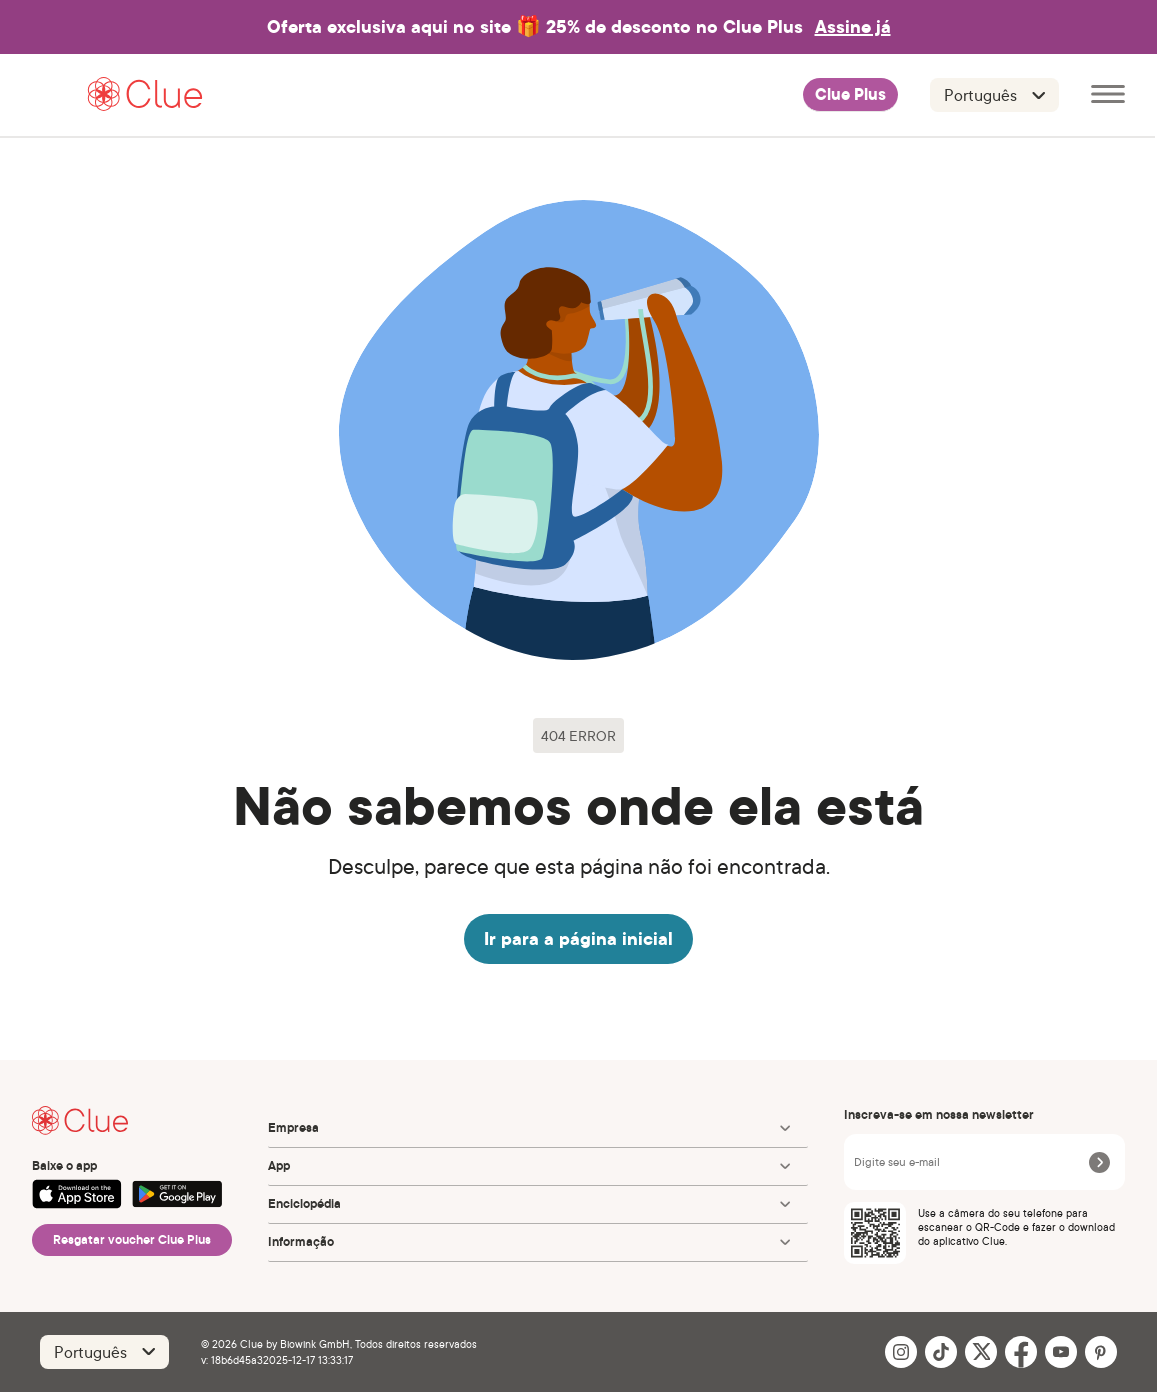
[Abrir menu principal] (1108, 95)
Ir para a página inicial (578, 938)
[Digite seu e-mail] (968, 1162)
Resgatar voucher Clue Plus (132, 1239)
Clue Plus (850, 95)
